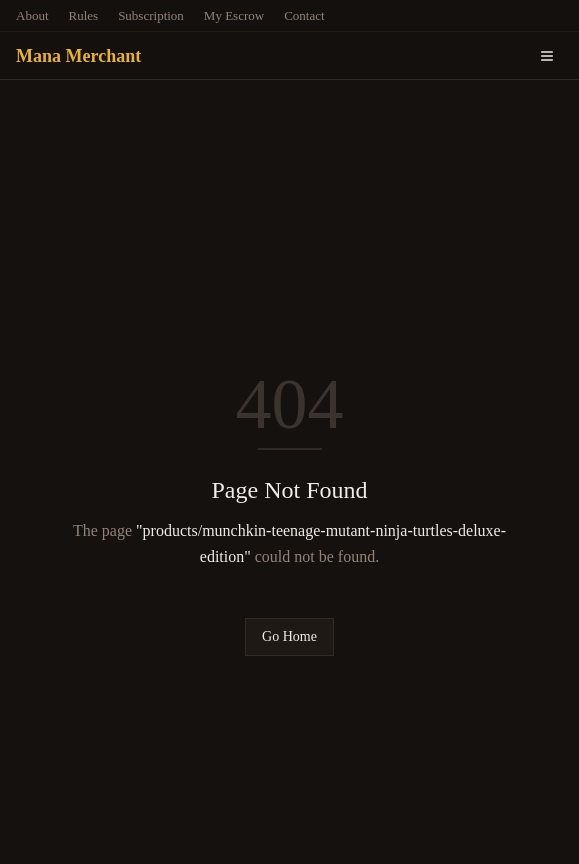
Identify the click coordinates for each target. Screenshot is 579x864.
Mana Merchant (78, 56)
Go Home (289, 636)
